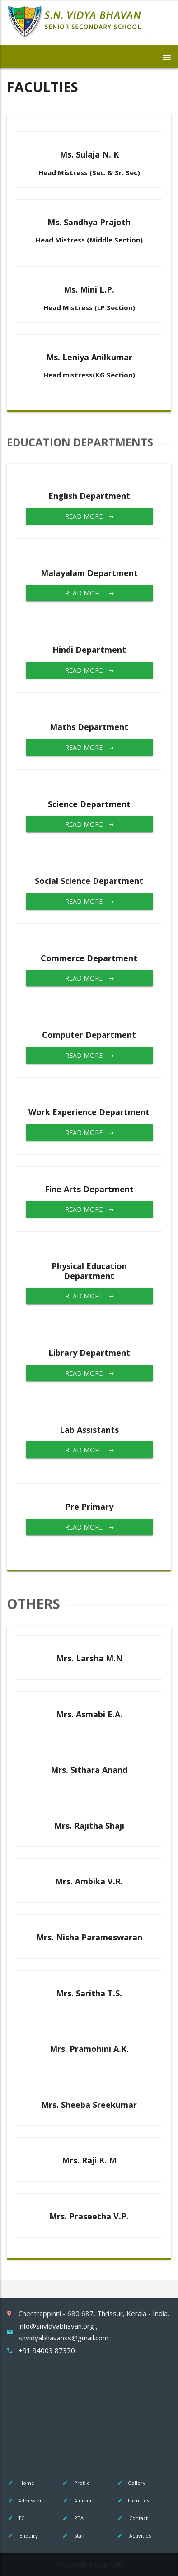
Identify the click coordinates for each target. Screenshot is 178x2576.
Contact (132, 2518)
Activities (134, 2535)
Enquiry (22, 2535)
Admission (25, 2500)
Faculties (133, 2500)
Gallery (131, 2482)
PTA (72, 2518)
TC (15, 2518)
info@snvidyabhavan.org (57, 2325)
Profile (75, 2482)
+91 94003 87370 (47, 2350)
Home (20, 2482)
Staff (72, 2535)
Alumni (76, 2500)
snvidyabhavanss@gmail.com (63, 2337)
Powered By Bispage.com (89, 2564)
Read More (89, 516)
